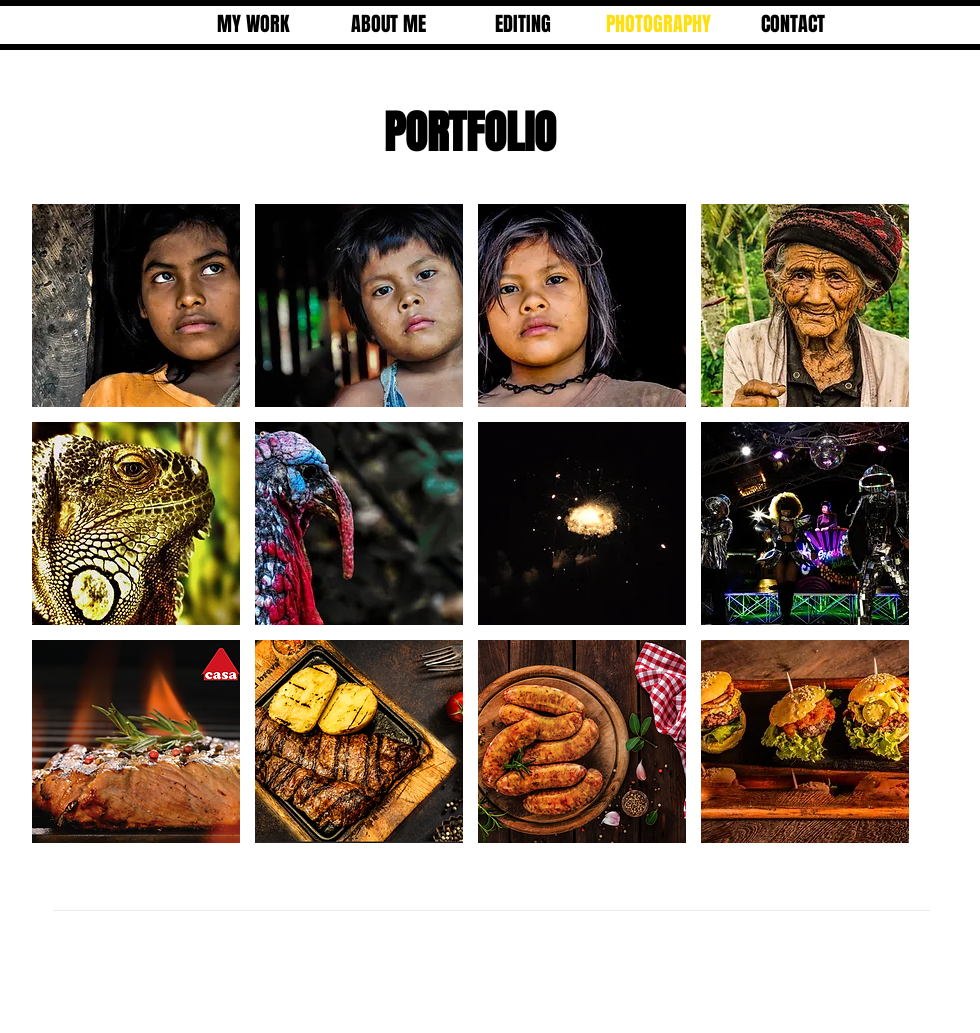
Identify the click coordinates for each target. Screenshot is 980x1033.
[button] (136, 305)
